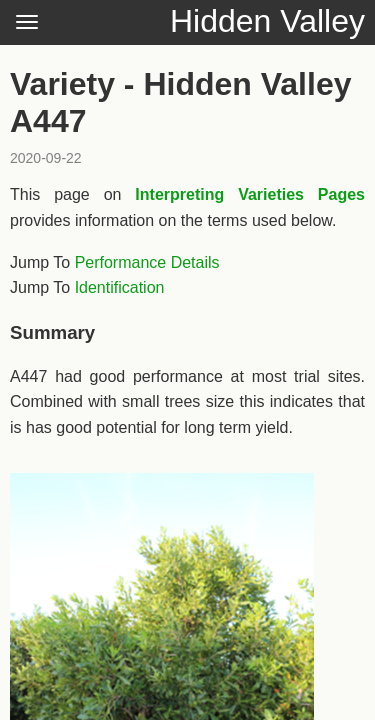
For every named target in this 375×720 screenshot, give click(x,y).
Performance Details (147, 262)
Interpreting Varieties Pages (250, 194)
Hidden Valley (267, 21)
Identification (120, 287)
